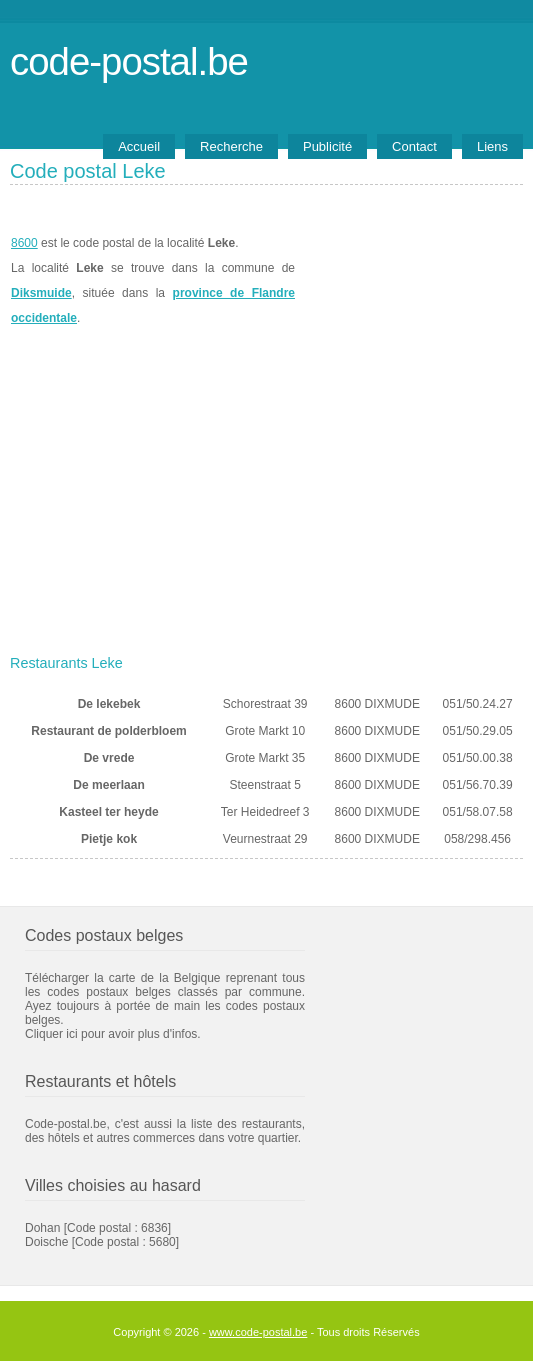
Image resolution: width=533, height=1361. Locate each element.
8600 (24, 243)
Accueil (139, 146)
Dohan (42, 1228)
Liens (492, 146)
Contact (414, 146)
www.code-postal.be (258, 1332)
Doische (46, 1242)
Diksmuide (41, 293)
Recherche (231, 146)
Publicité (327, 146)
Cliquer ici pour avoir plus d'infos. (113, 1034)
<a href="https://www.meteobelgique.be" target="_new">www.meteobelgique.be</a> (409, 281)
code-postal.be (129, 61)
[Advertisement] (266, 497)
